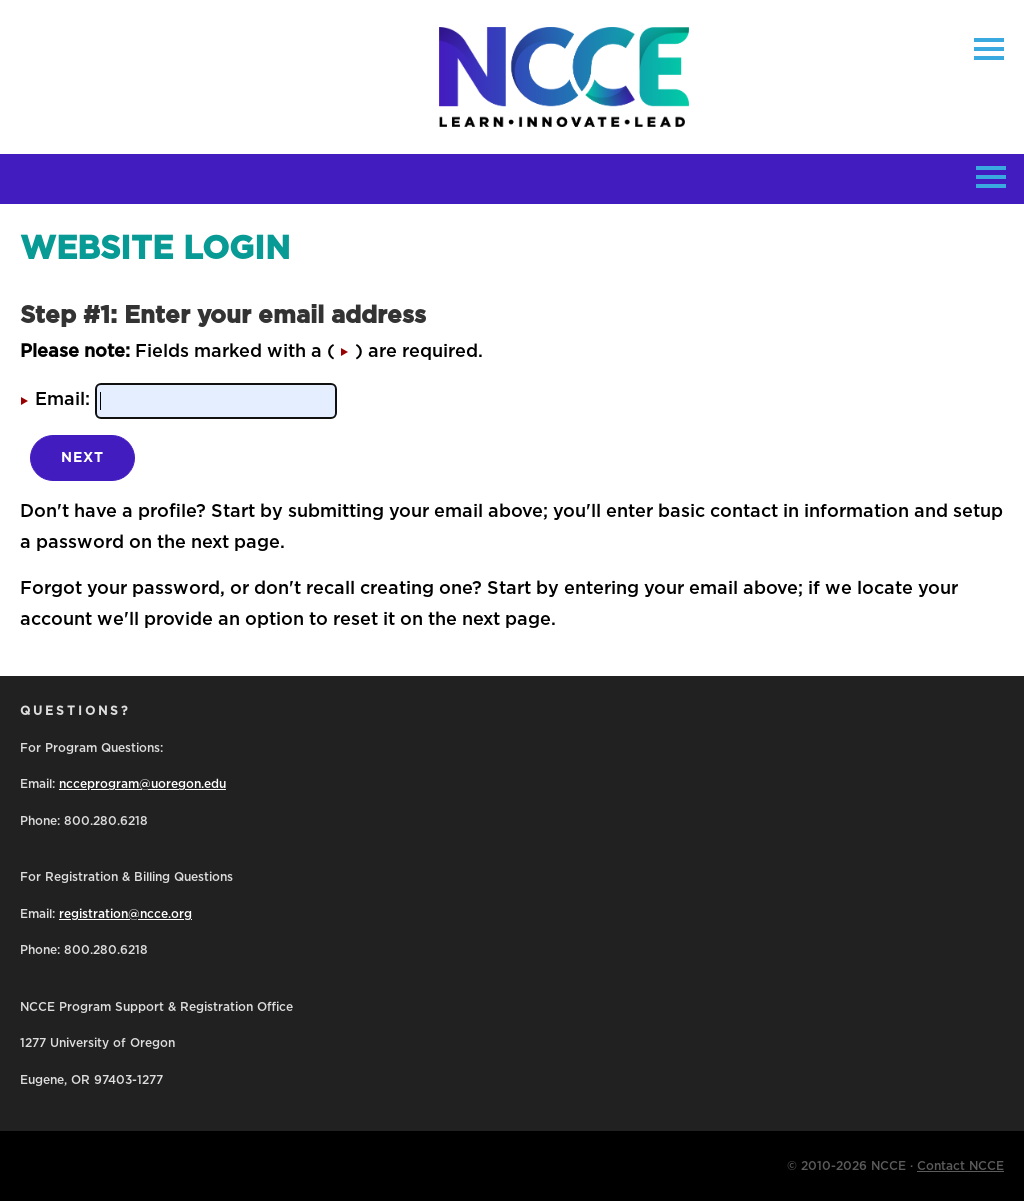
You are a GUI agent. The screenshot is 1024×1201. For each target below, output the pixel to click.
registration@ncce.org (125, 914)
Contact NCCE (960, 1166)
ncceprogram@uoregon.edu (142, 784)
